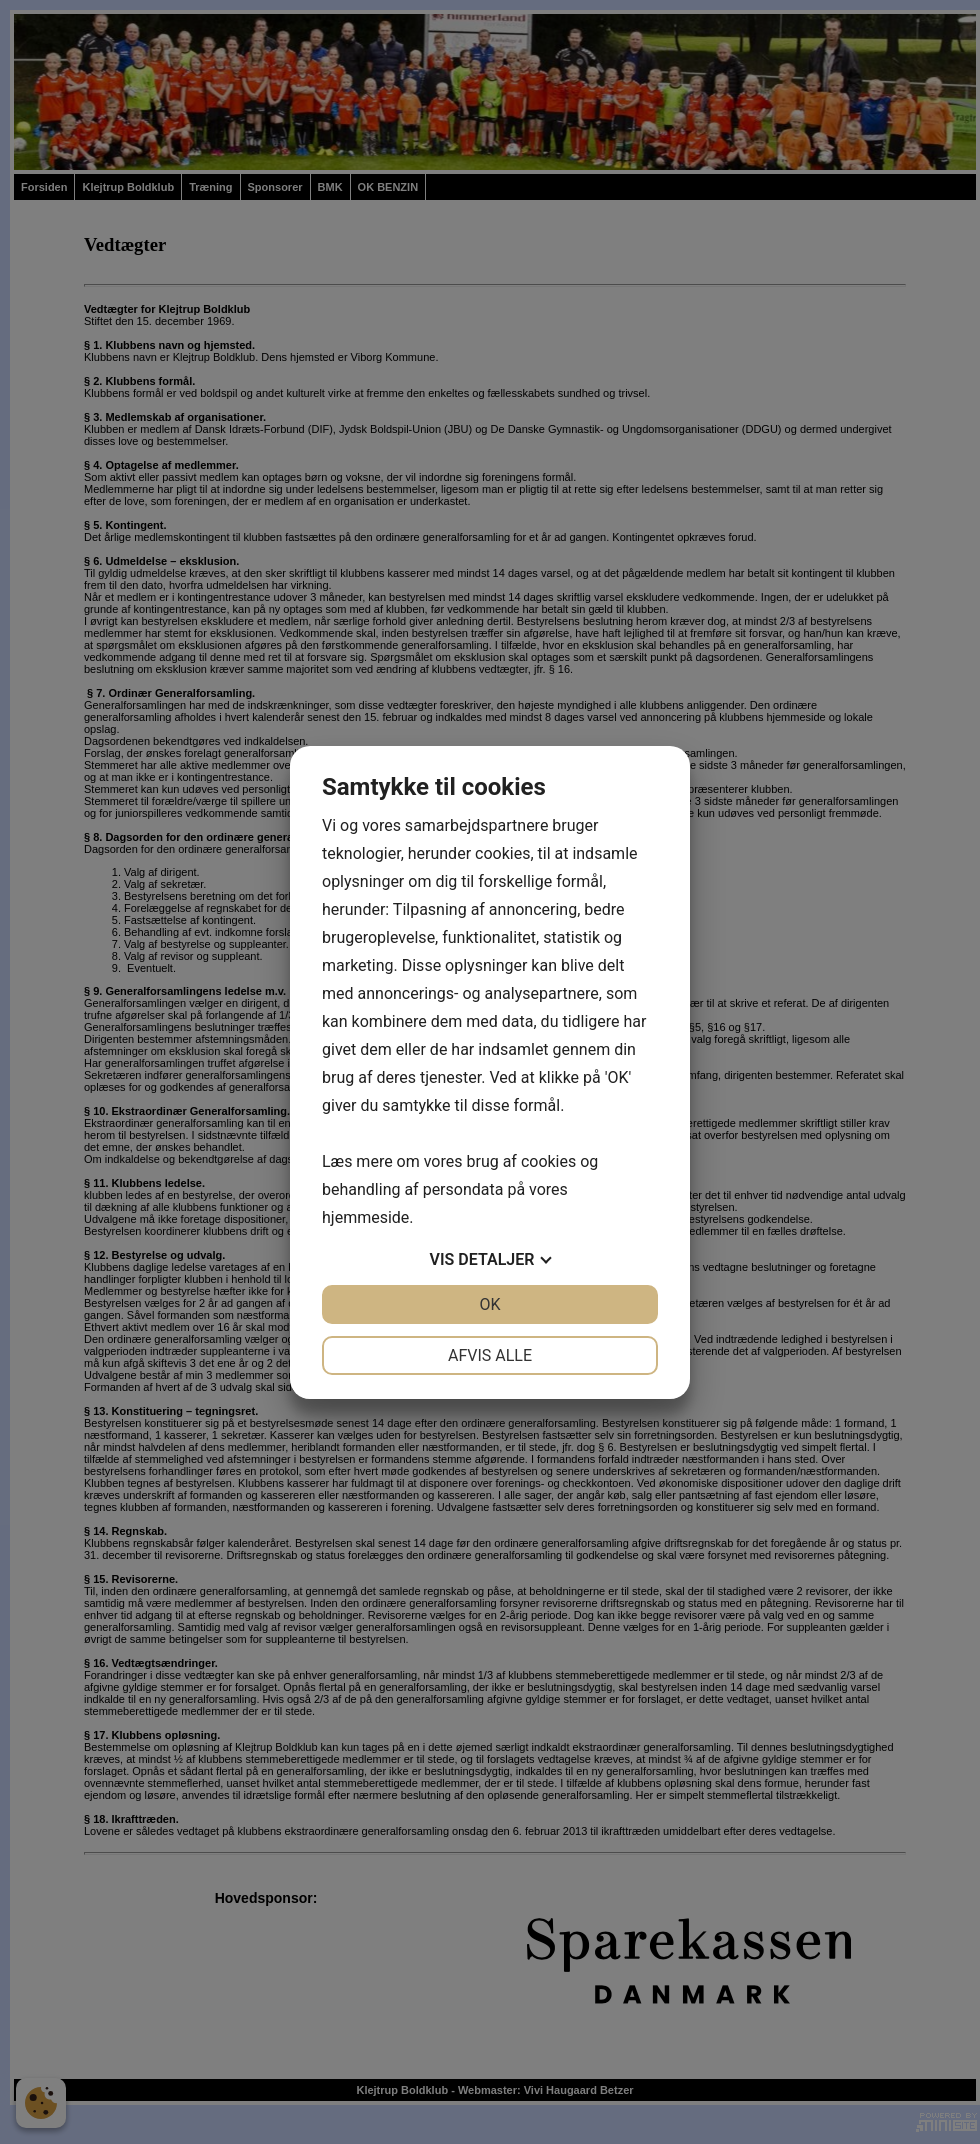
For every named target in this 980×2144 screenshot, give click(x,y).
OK (489, 1304)
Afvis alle (490, 1355)
